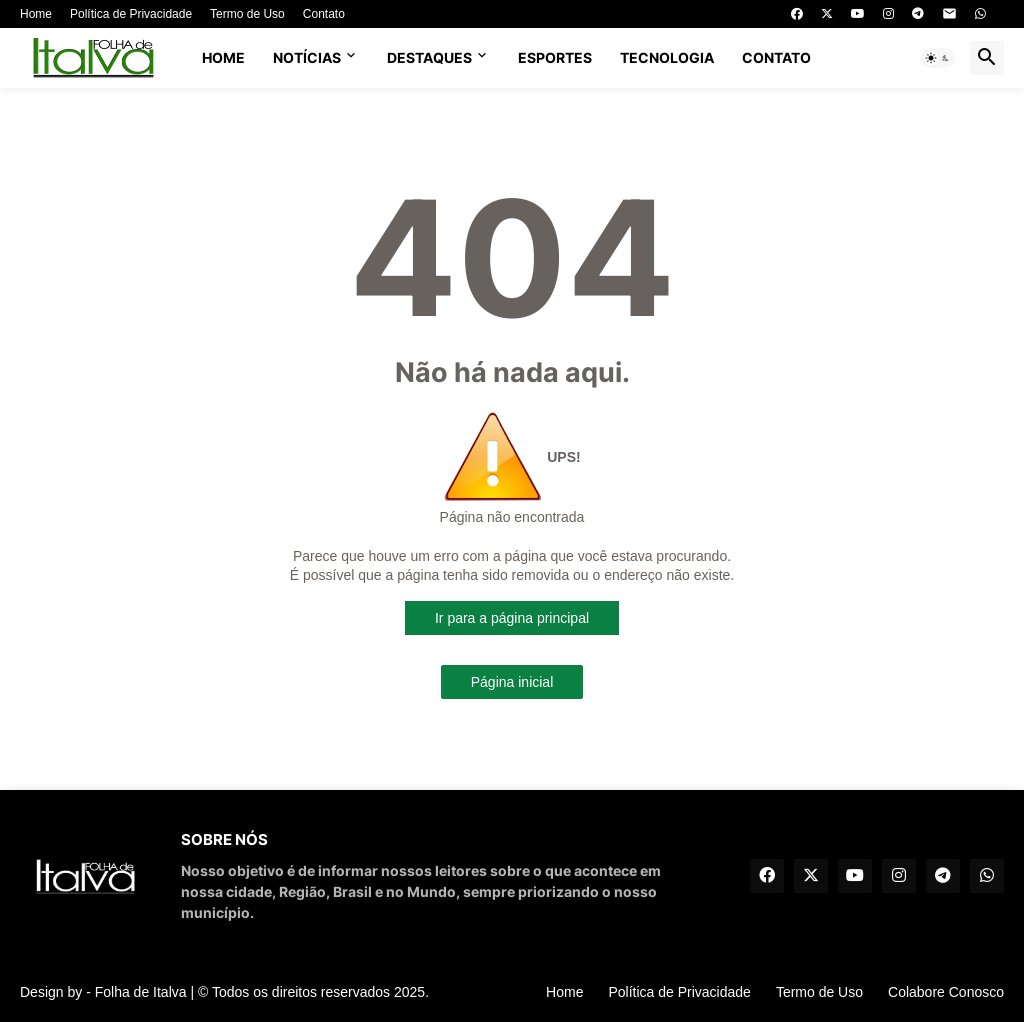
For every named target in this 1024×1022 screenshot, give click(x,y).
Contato (324, 14)
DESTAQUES (429, 57)
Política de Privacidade (131, 14)
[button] (938, 58)
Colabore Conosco (946, 992)
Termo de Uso (247, 14)
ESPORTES (555, 57)
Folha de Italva (141, 992)
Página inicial (512, 682)
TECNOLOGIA (667, 57)
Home (36, 14)
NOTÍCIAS (307, 57)
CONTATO (776, 57)
